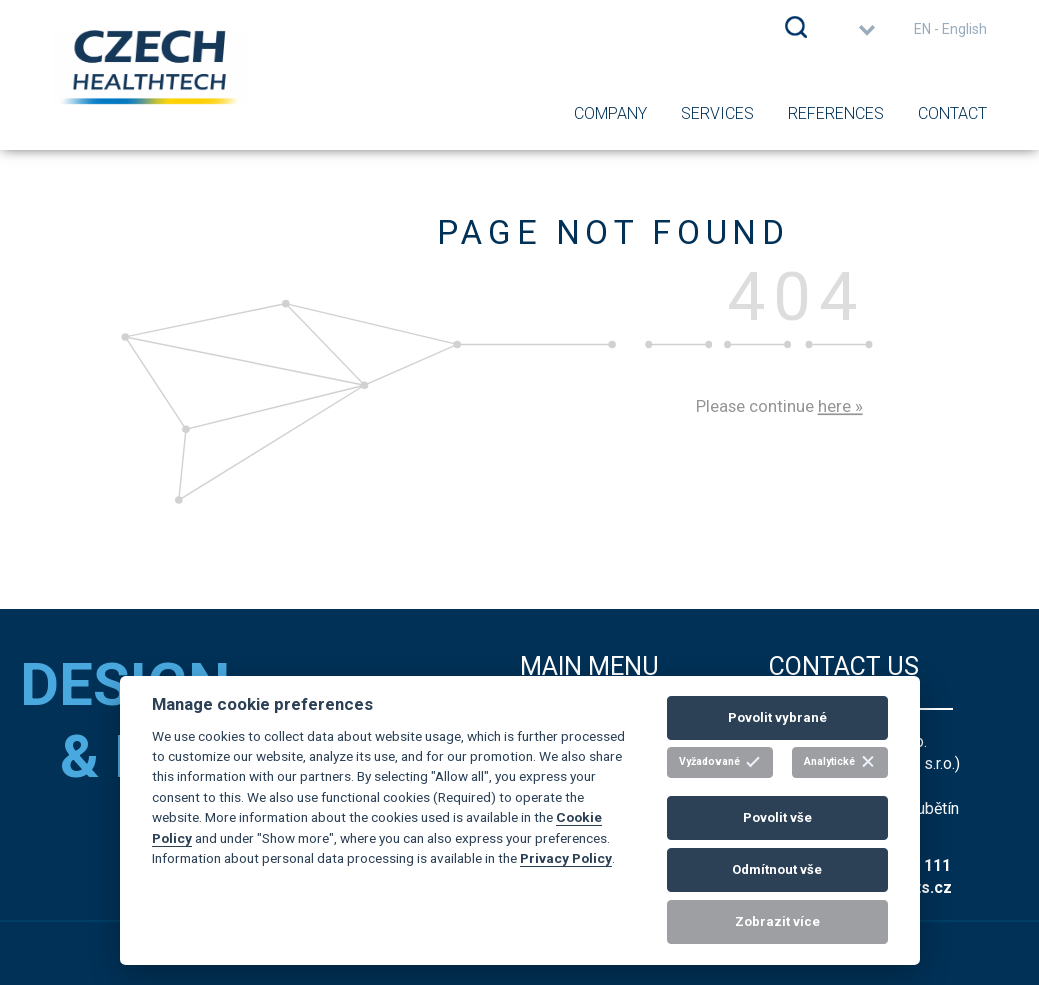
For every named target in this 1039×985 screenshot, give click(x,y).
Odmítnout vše (777, 869)
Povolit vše (777, 817)
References (836, 113)
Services (717, 113)
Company (610, 113)
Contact (952, 113)
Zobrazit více (777, 921)
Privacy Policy (566, 858)
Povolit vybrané (777, 717)
